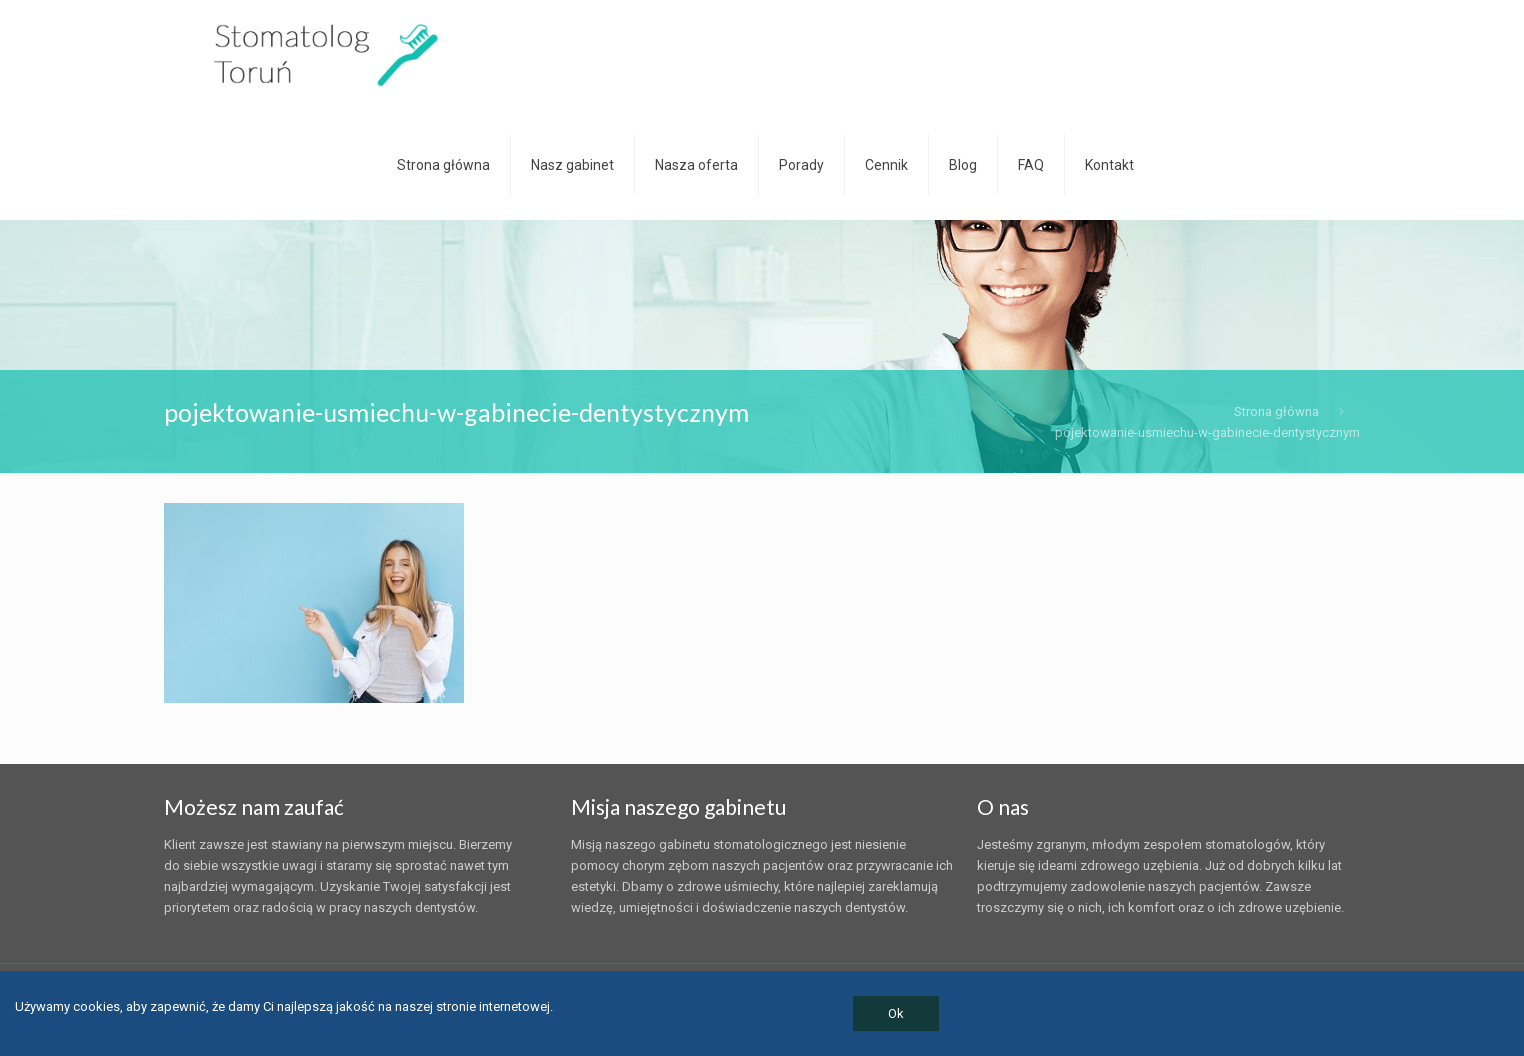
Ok (896, 1013)
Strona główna (1276, 411)
